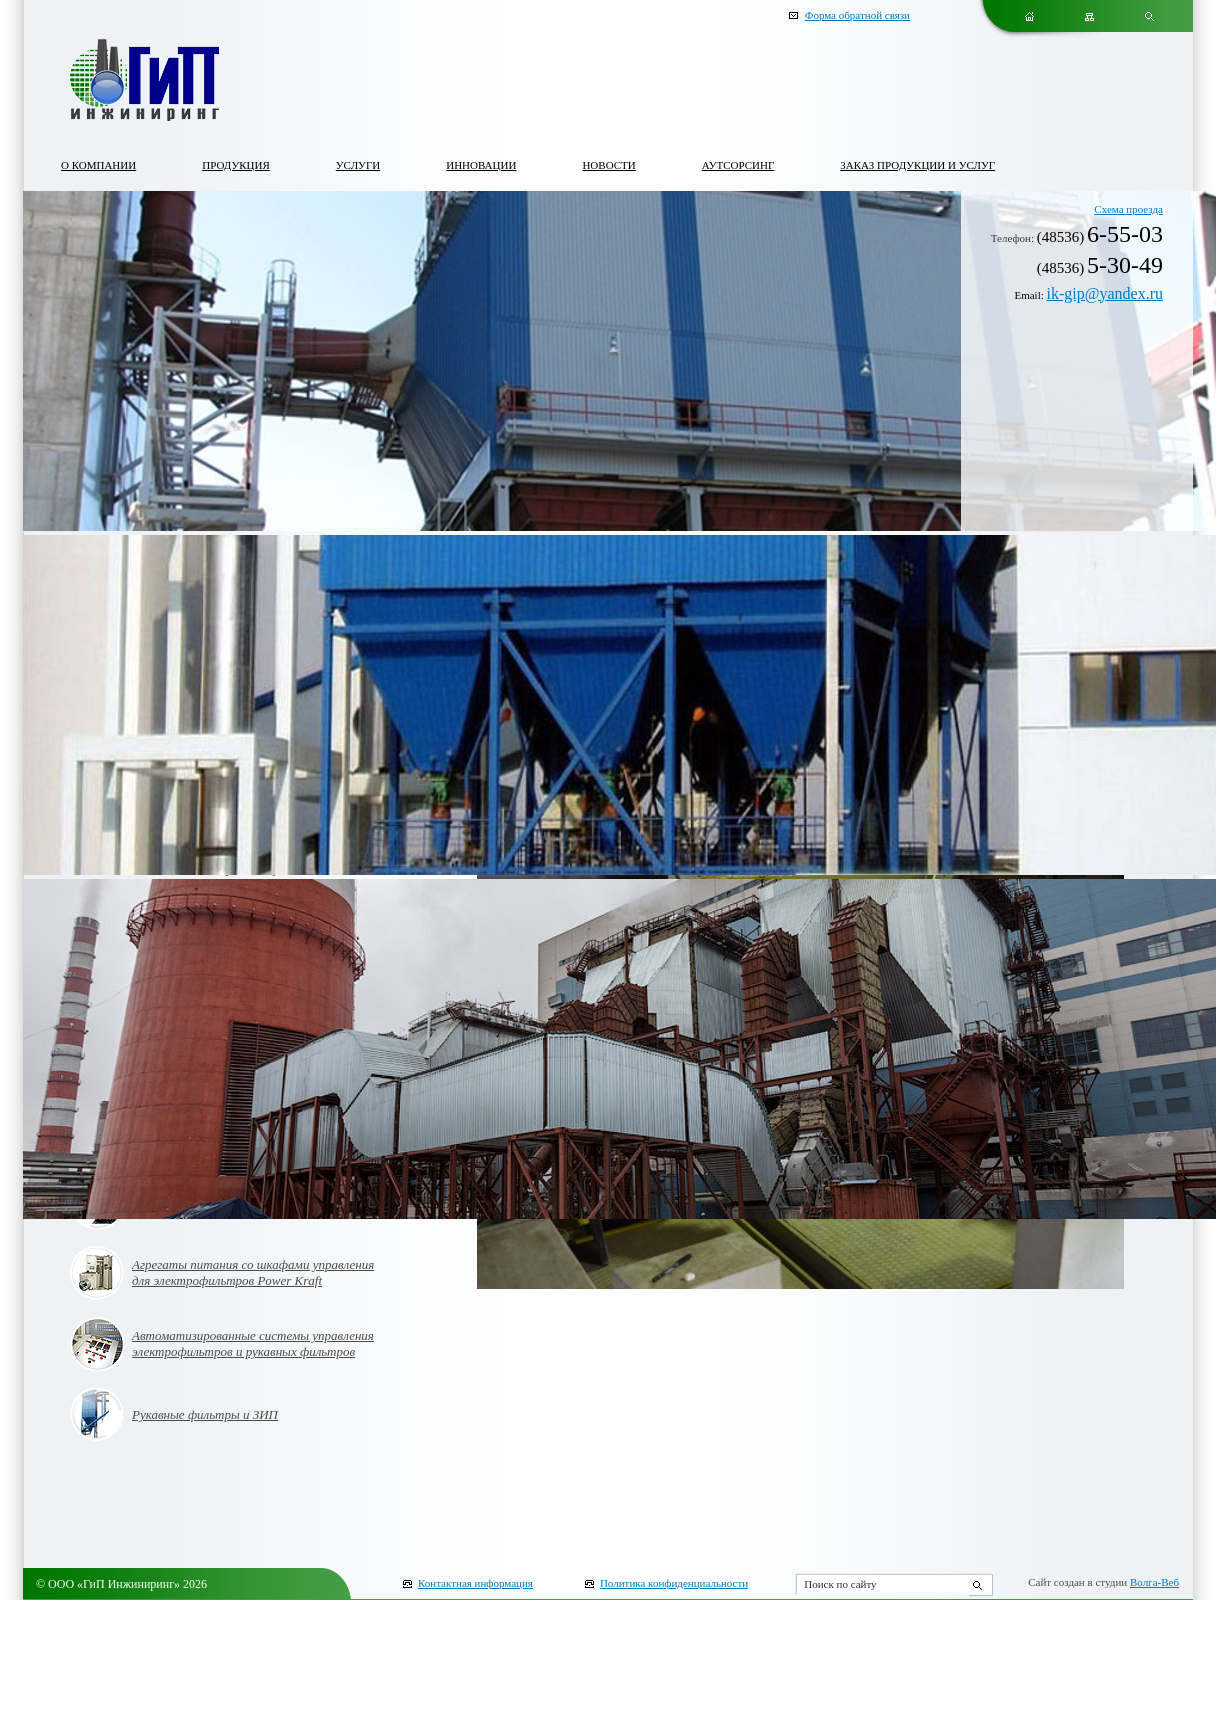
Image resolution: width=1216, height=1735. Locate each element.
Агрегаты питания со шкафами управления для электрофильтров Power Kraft (253, 1272)
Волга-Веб (1154, 1582)
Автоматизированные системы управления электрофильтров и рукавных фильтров (253, 1343)
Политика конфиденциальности (674, 1583)
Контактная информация (475, 1583)
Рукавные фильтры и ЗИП (205, 1414)
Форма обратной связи (857, 15)
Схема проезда (1128, 209)
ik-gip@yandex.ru (1105, 293)
